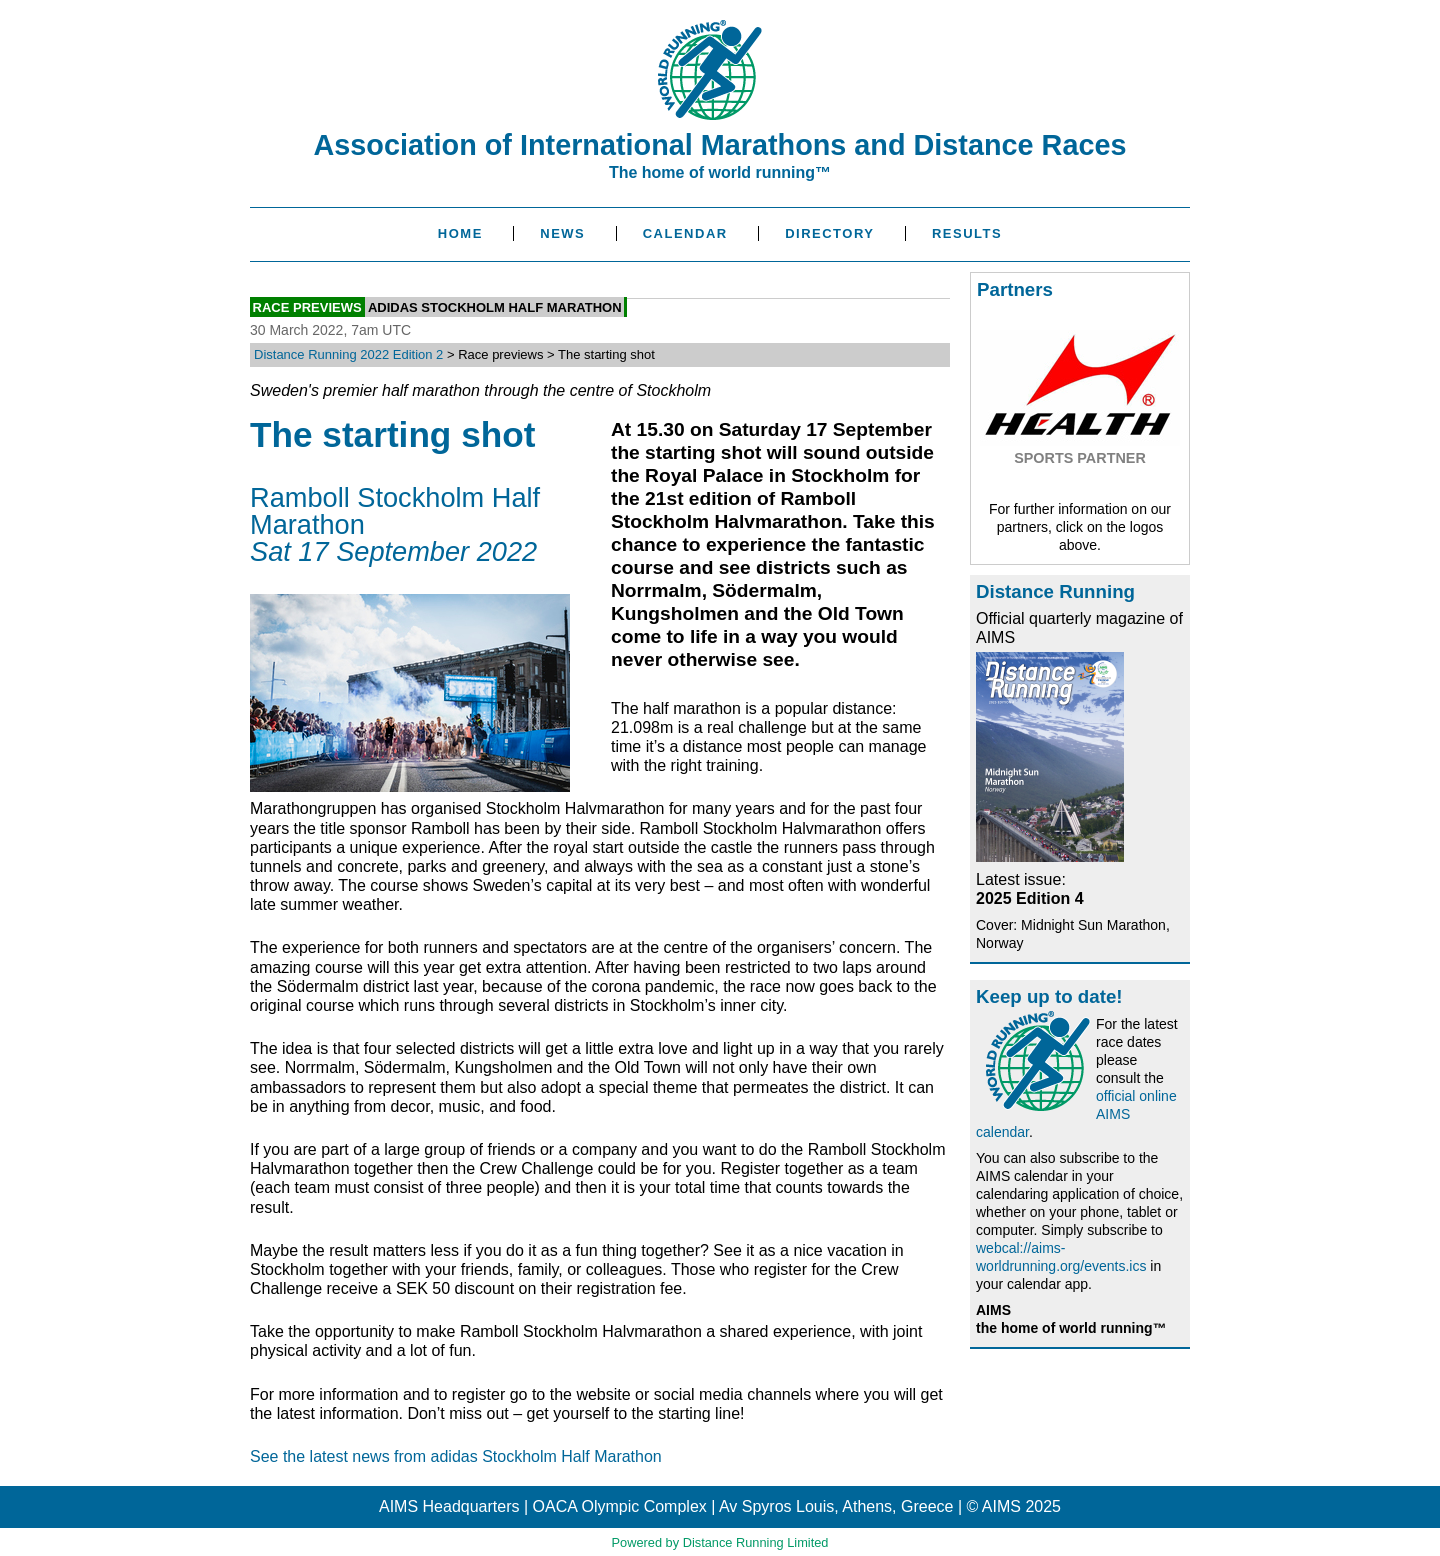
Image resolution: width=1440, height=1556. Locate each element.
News (562, 233)
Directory (829, 233)
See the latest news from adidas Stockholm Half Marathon (456, 1456)
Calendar (685, 233)
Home (460, 233)
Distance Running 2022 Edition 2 (348, 354)
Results (967, 233)
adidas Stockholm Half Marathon (495, 306)
